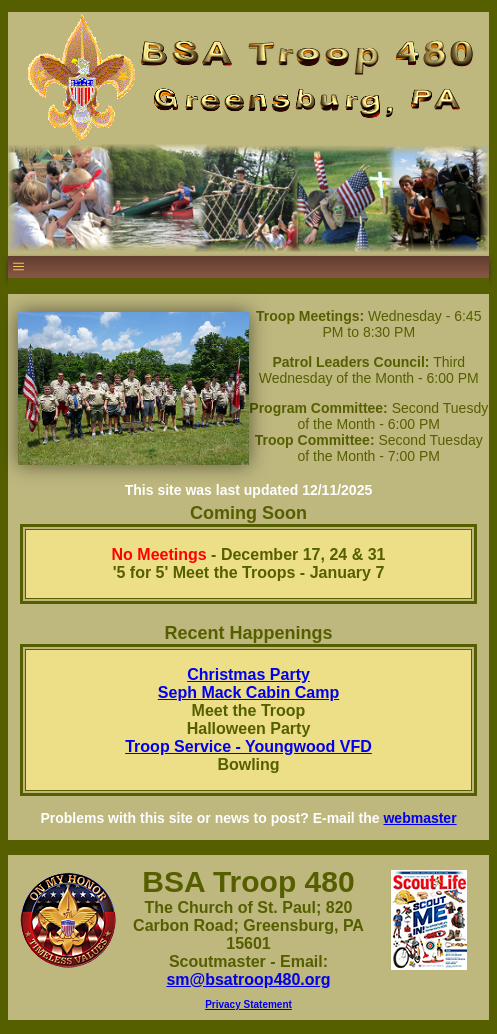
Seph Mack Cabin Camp (248, 692)
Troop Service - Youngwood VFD (248, 746)
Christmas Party (248, 674)
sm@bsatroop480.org (248, 979)
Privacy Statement (248, 1004)
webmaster (419, 818)
